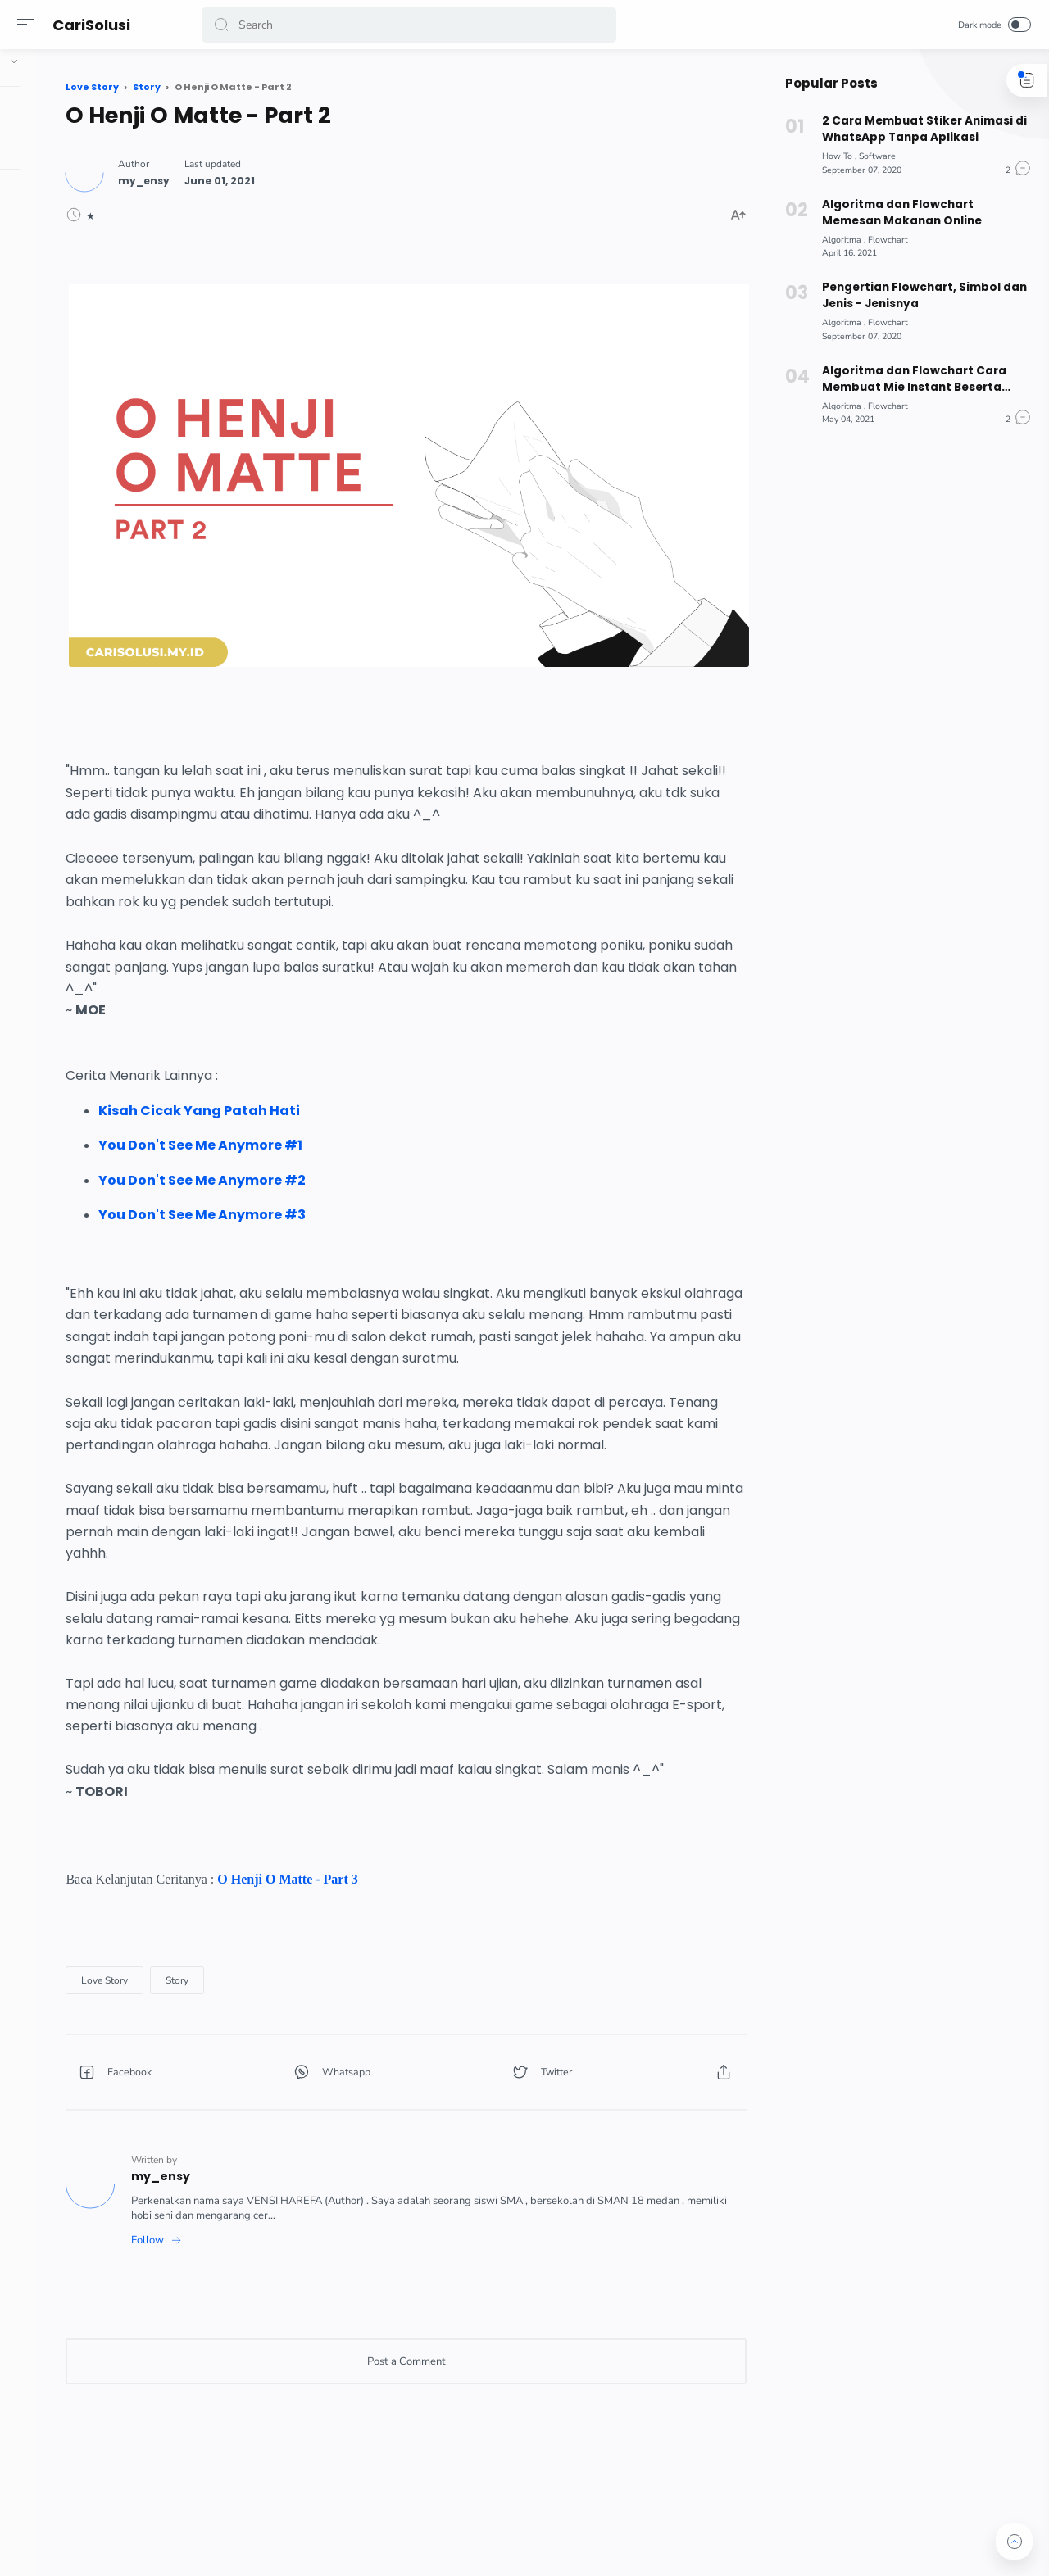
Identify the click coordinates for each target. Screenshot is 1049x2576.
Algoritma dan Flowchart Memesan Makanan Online (893, 213)
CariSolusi (95, 25)
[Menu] (28, 24)
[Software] (870, 156)
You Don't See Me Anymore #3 (353, 1159)
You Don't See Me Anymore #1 (352, 1089)
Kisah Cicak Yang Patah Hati (351, 1054)
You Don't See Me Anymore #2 (353, 1123)
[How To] (832, 156)
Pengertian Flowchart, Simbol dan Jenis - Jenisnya (917, 295)
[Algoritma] (837, 240)
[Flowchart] (881, 240)
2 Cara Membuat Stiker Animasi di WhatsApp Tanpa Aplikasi (916, 129)
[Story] (329, 2011)
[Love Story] (256, 2011)
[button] (224, 25)
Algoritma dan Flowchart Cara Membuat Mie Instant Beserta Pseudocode (907, 379)
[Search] (410, 25)
